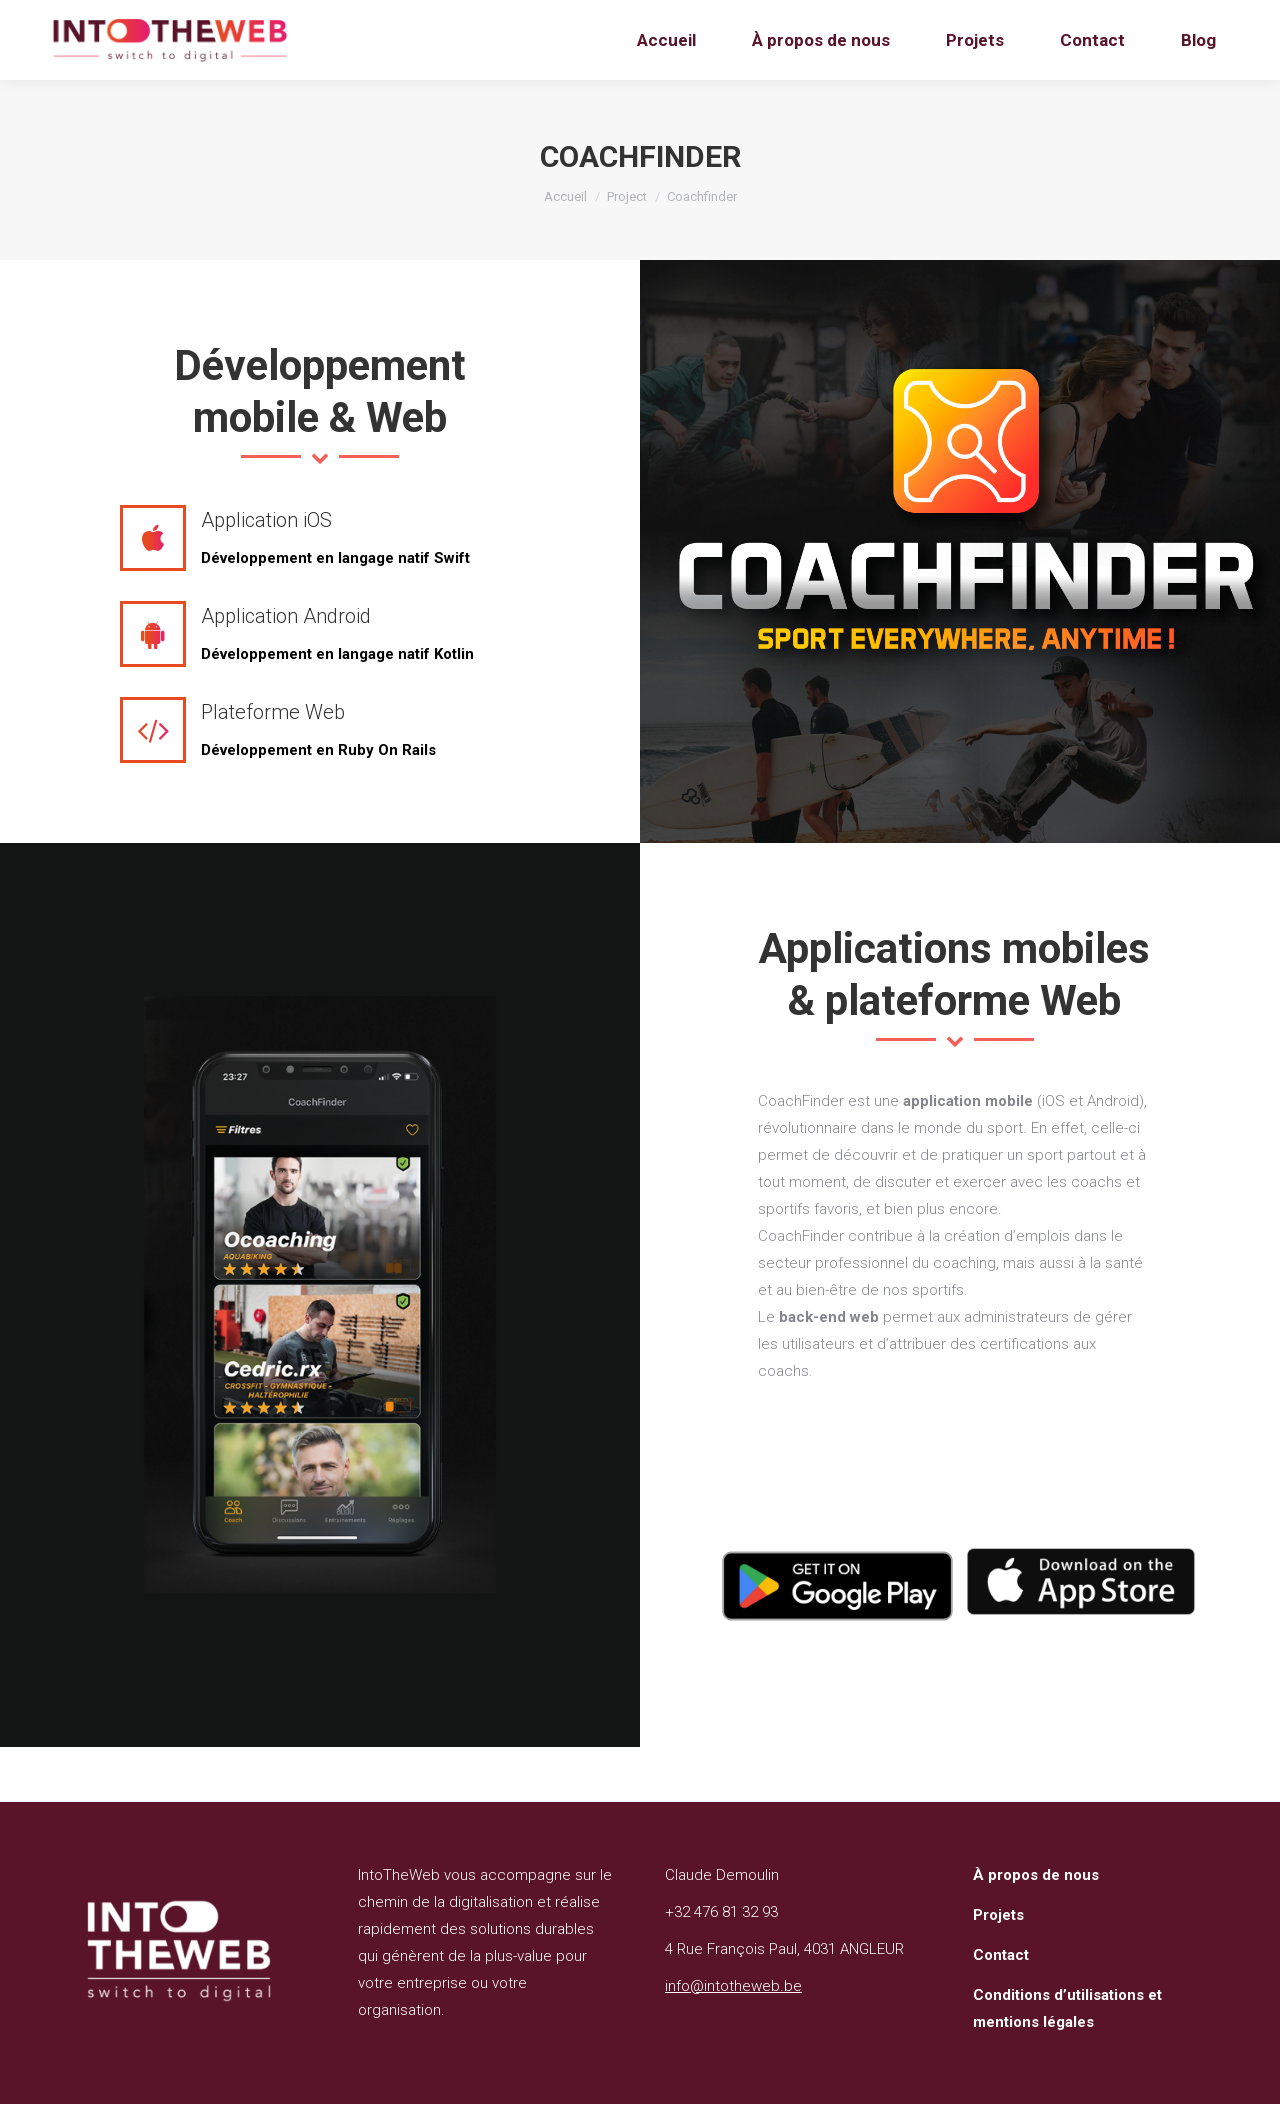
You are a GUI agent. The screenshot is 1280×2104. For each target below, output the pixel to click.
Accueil (565, 196)
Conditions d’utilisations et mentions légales (1067, 2008)
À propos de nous (1036, 1875)
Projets (998, 1915)
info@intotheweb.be (733, 1986)
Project (627, 196)
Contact (1001, 1955)
